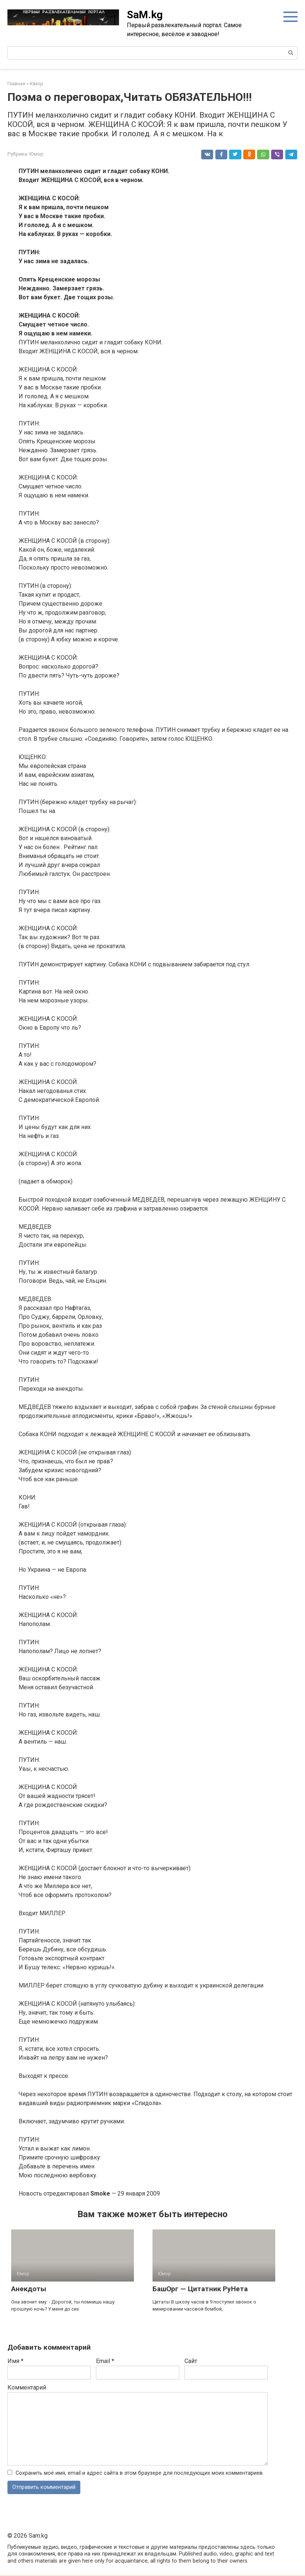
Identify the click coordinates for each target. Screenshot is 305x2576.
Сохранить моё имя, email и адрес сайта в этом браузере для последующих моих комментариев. (140, 2473)
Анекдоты (28, 2289)
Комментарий (26, 2387)
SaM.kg (145, 15)
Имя (15, 2361)
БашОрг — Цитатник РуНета (200, 2289)
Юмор (36, 154)
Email (105, 2361)
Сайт (190, 2361)
